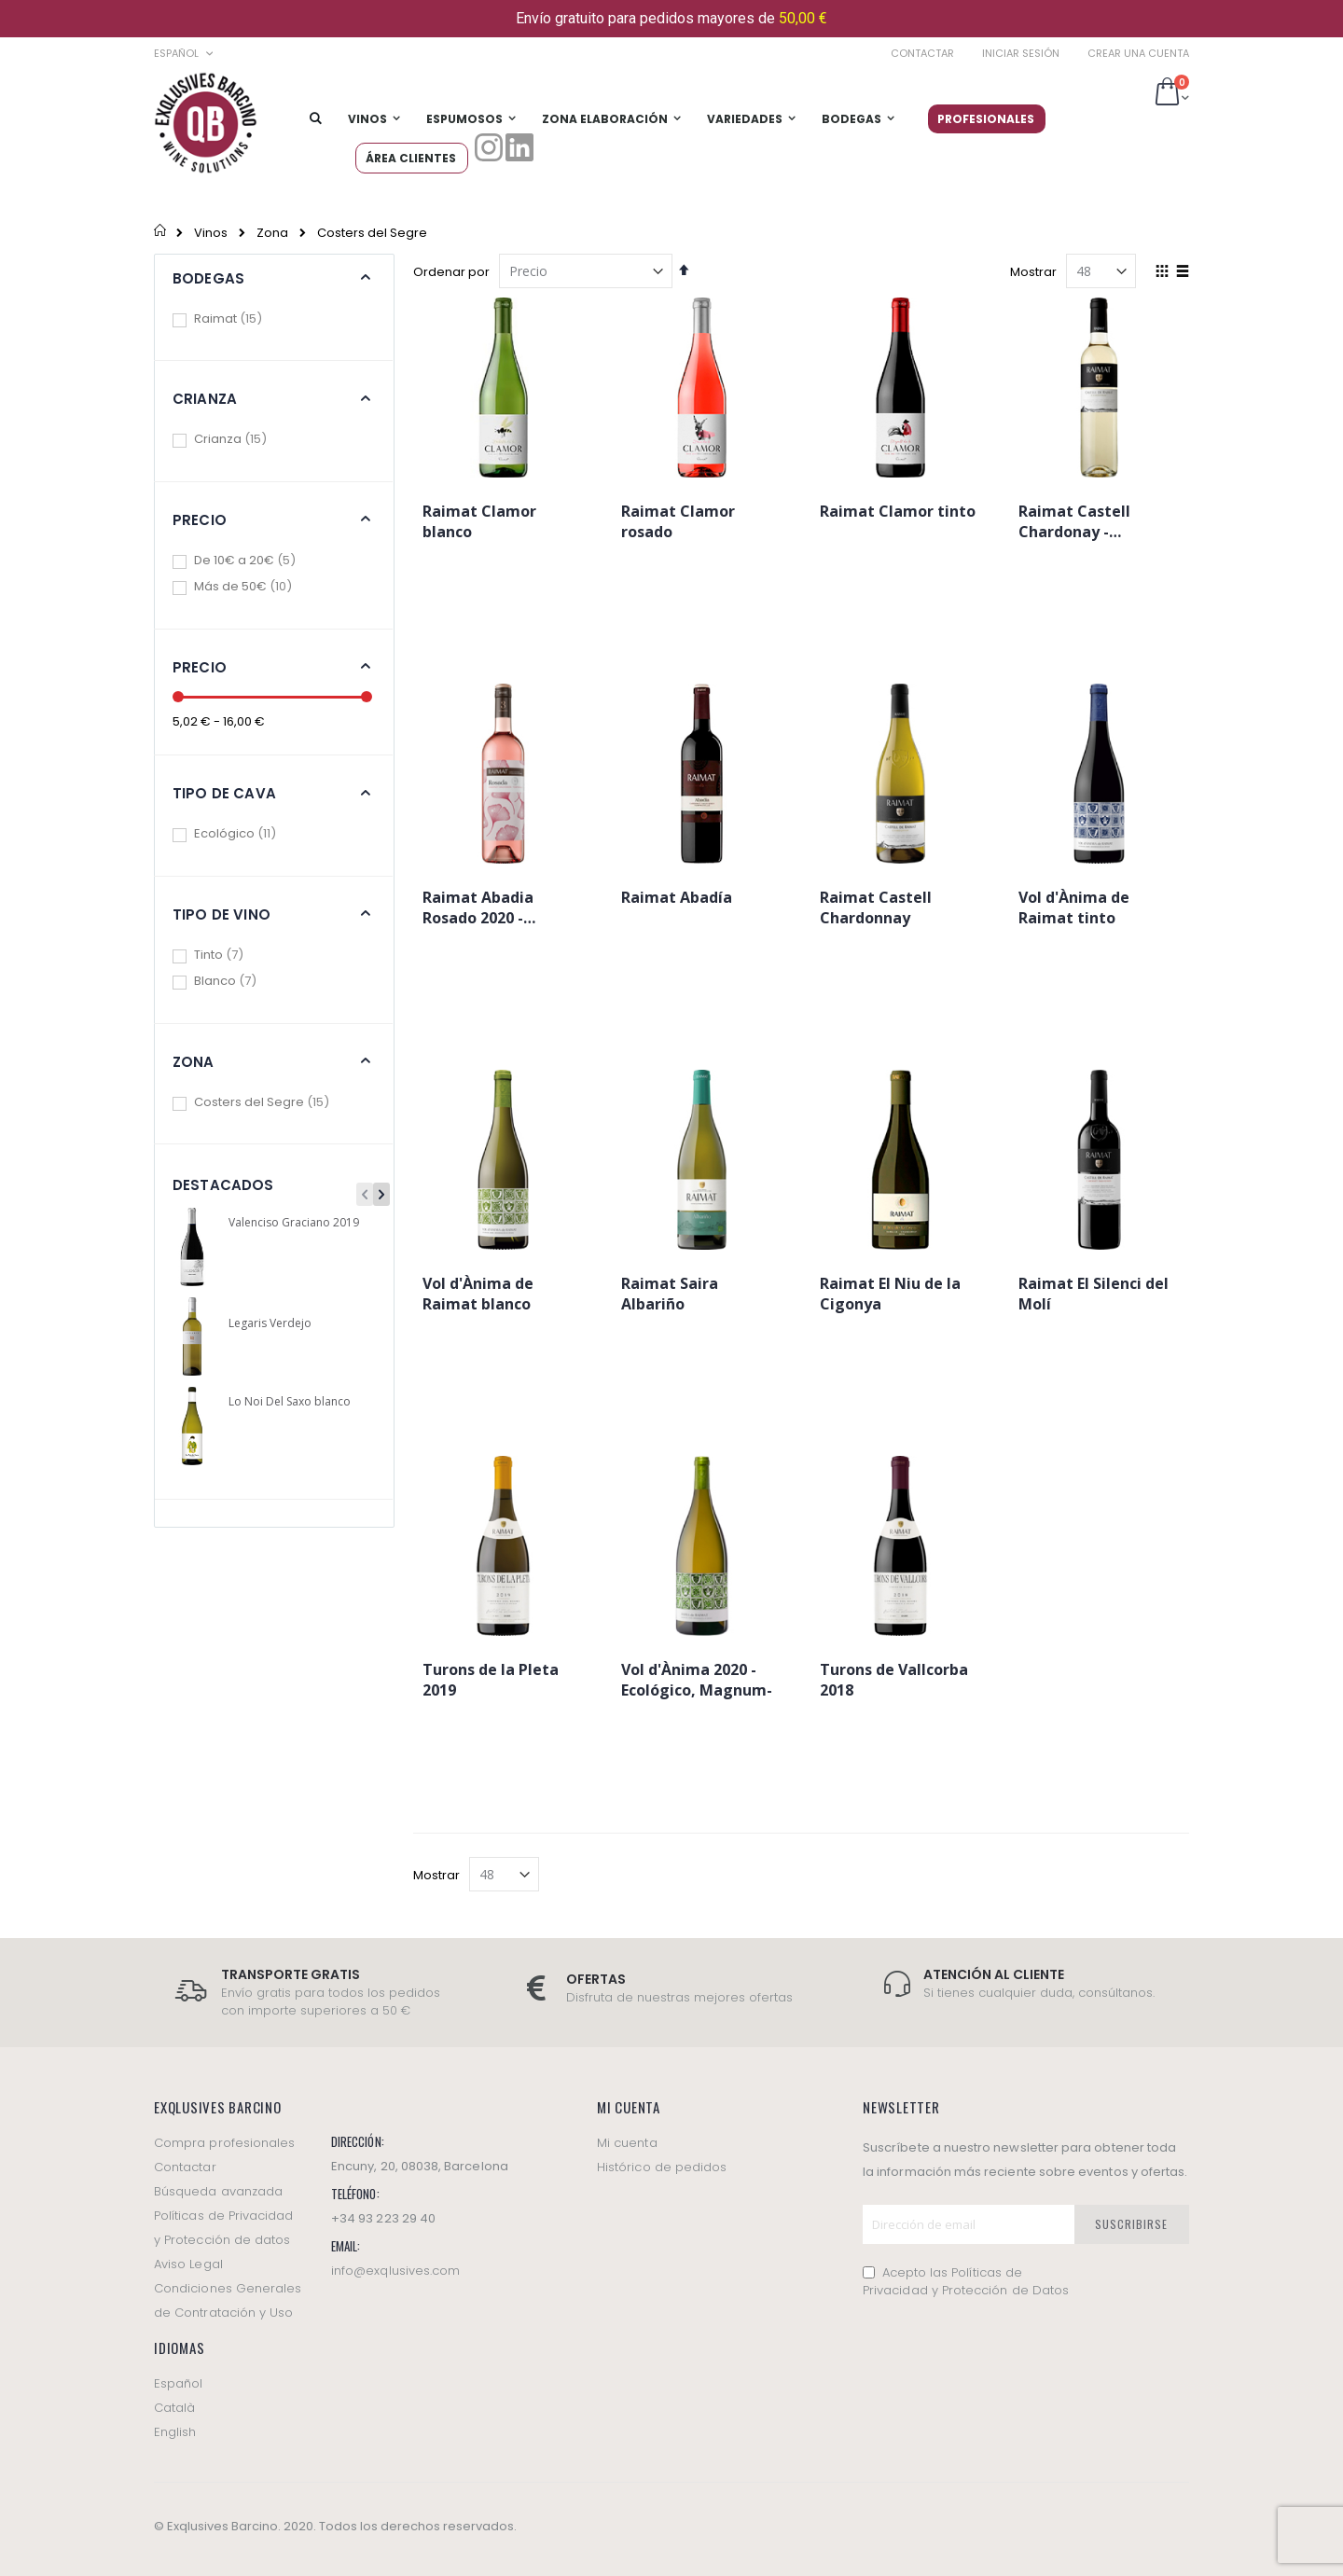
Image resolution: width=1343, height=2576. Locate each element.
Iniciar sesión (1020, 54)
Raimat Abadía (676, 897)
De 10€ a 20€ (258, 560)
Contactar (922, 54)
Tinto (232, 954)
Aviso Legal (188, 2264)
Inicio (161, 232)
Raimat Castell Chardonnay (876, 907)
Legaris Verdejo (270, 1323)
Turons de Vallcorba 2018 (894, 1679)
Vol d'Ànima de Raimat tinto (1073, 907)
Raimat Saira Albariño (669, 1293)
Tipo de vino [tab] (221, 914)
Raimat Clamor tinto (898, 511)
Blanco (239, 981)
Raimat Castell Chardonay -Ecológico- (1074, 524)
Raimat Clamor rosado (678, 521)
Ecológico (248, 833)
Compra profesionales (224, 2143)
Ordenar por (451, 272)
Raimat (241, 318)
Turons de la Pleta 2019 (490, 1679)
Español (178, 2383)
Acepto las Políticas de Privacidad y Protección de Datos (966, 2282)
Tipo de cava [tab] (224, 793)
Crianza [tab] (205, 399)
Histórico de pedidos (662, 2167)
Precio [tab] (200, 520)
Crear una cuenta (1138, 54)
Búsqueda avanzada (218, 2191)
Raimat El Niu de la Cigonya (890, 1293)
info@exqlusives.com (395, 2270)
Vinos (211, 233)
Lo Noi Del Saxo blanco (289, 1401)
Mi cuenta (627, 2143)
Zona (272, 233)
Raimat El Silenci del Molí (1093, 1293)
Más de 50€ (256, 586)
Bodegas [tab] (208, 278)
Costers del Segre (275, 1102)
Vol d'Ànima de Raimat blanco (477, 1293)
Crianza (244, 439)
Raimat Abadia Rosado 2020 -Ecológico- (477, 910)
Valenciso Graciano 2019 (293, 1222)
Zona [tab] (194, 1062)
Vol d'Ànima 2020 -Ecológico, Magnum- (696, 1679)
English (175, 2432)
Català (174, 2408)
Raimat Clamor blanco (479, 521)
